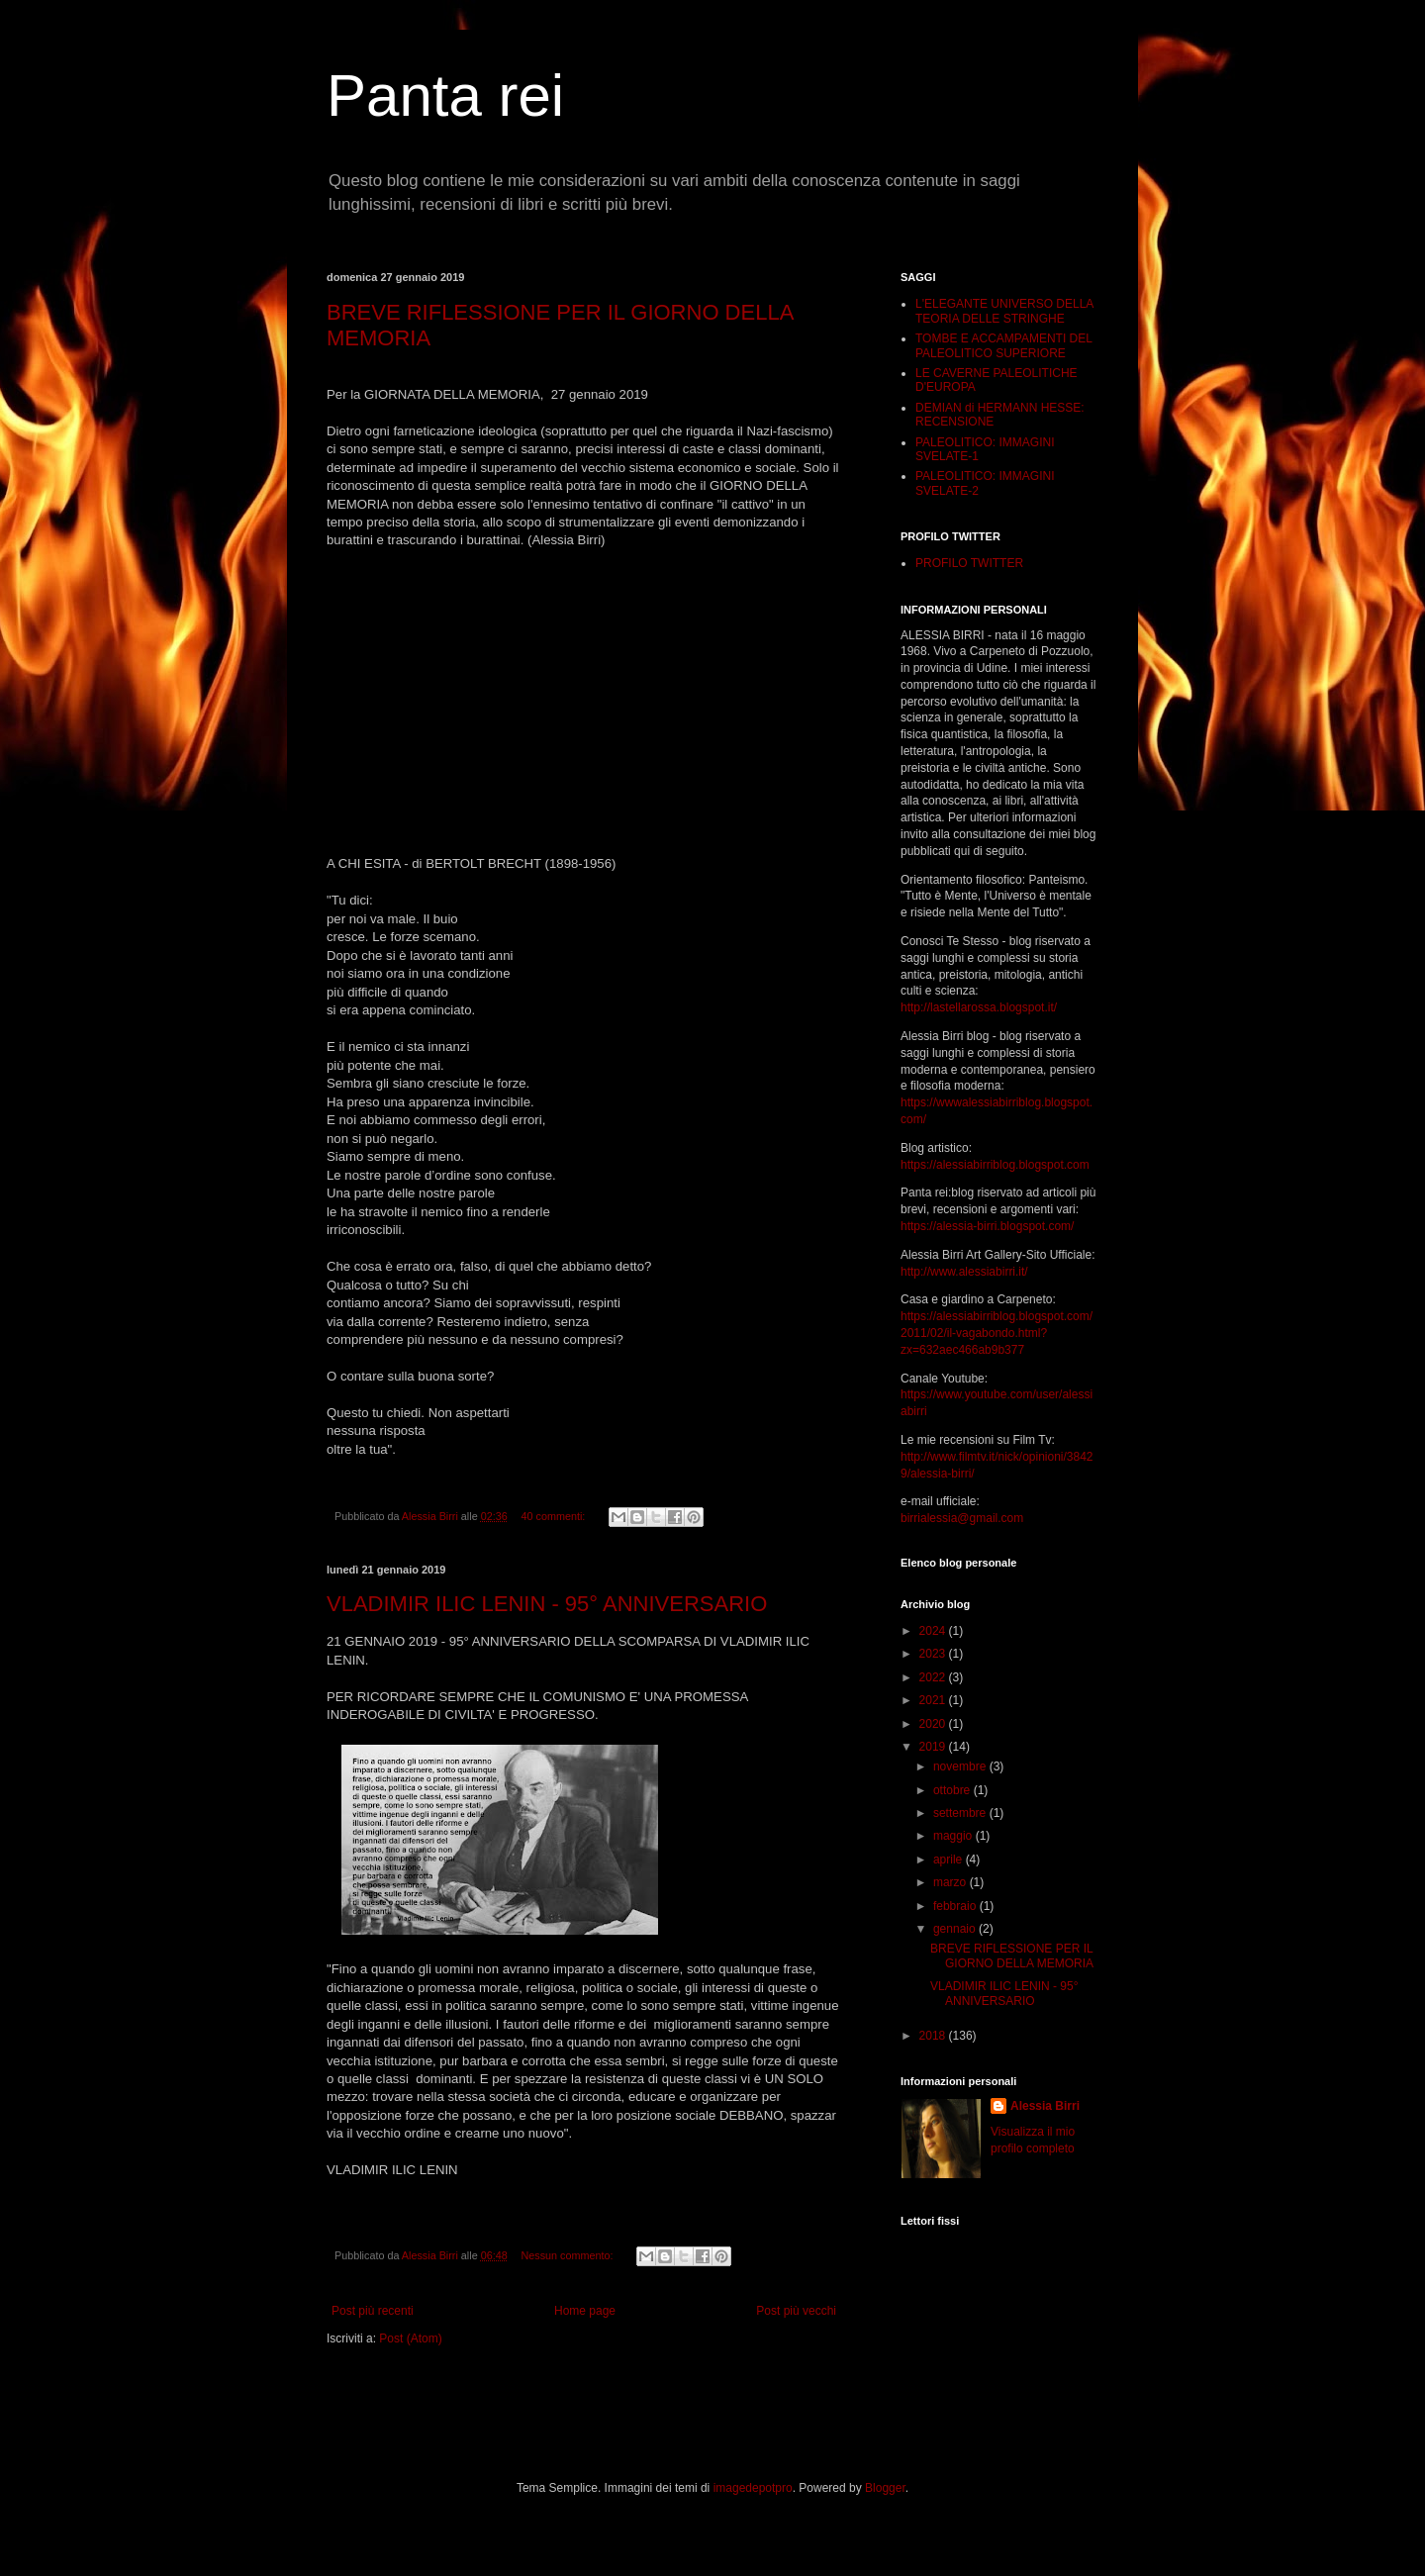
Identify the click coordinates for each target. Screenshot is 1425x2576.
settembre (961, 1813)
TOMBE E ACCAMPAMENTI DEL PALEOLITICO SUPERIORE (1003, 345)
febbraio (956, 1906)
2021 (934, 1700)
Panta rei (445, 95)
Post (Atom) (410, 2338)
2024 (934, 1631)
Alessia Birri (1045, 2106)
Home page (585, 2311)
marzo (951, 1882)
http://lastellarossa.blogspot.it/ (979, 1007)
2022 (934, 1677)
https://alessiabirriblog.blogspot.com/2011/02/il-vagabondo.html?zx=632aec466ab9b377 (996, 1333)
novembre (961, 1766)
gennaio (956, 1929)
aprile (949, 1859)
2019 (934, 1747)
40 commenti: (554, 1516)
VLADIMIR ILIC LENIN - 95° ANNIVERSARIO (547, 1603)
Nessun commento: (568, 2255)
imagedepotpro (753, 2488)
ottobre (953, 1790)
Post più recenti (373, 2311)
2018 (934, 2036)
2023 (934, 1654)
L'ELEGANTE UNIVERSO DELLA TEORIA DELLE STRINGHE (1004, 311)
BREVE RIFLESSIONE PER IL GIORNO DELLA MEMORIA (1011, 1955)
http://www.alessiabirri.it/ (964, 1272)
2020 (934, 1724)
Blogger (885, 2488)
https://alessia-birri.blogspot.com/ (987, 1226)
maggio (954, 1836)
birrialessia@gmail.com (962, 1518)
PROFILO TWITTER (969, 563)
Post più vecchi (796, 2311)
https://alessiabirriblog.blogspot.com (995, 1165)
